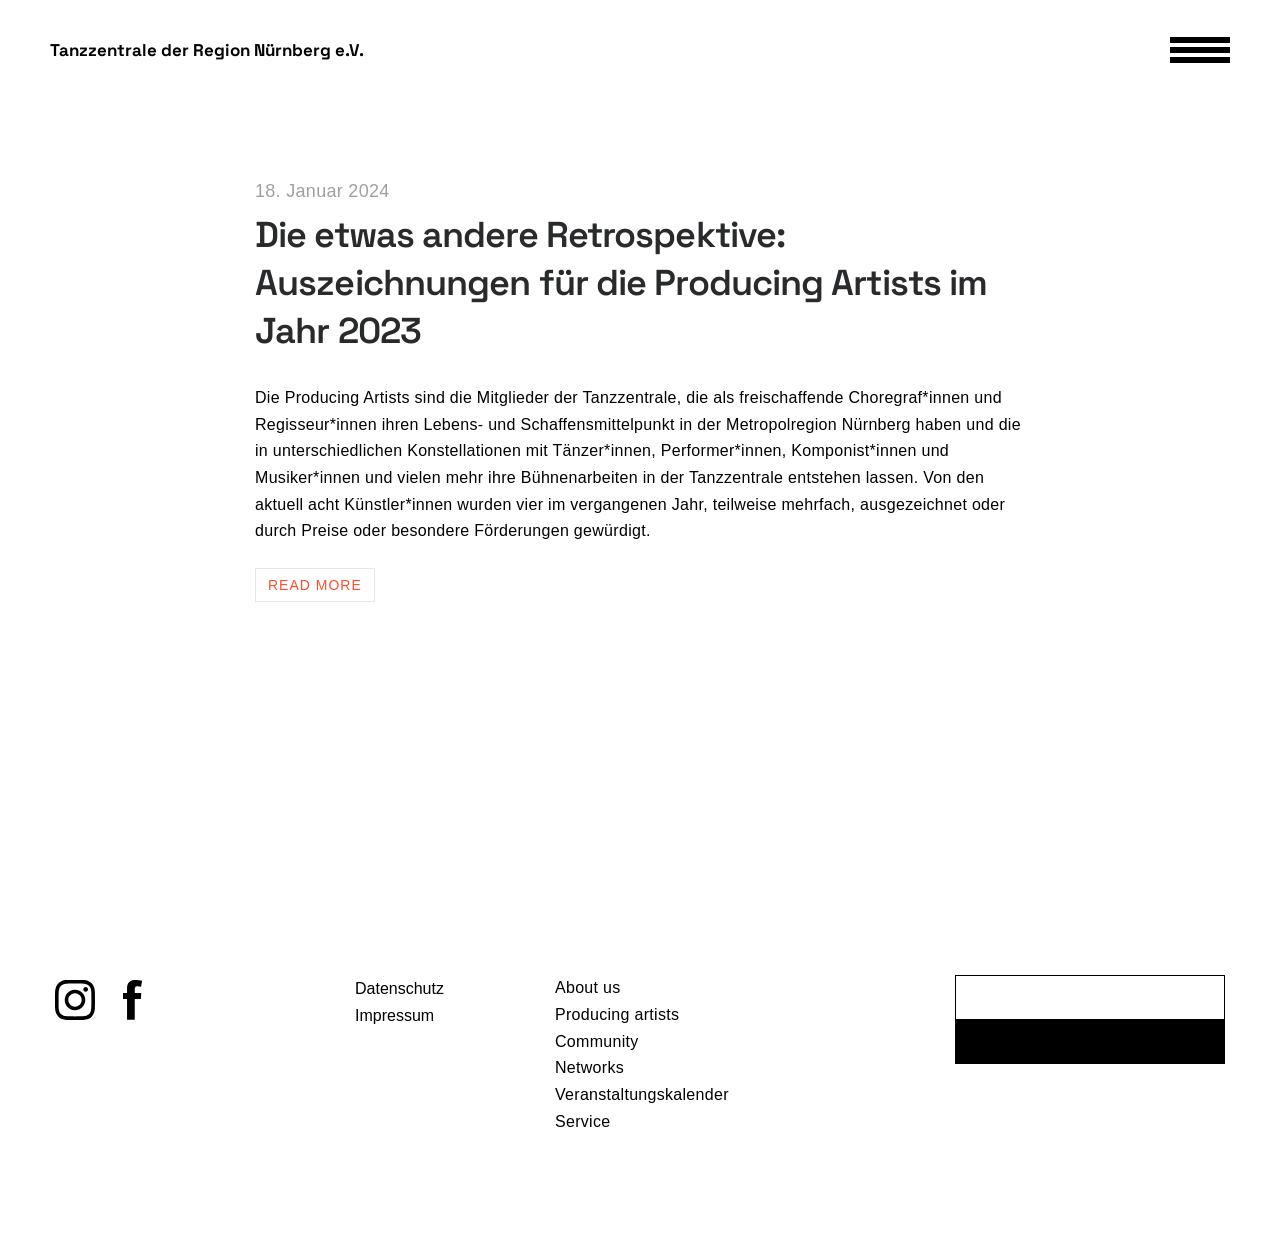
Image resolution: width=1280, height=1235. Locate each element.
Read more (315, 585)
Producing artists (617, 1018)
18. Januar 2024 (322, 191)
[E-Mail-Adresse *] (1090, 1002)
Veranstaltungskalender (642, 1098)
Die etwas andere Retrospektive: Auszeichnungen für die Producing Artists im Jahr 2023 (621, 283)
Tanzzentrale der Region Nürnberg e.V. (207, 50)
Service (582, 1125)
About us (588, 992)
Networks (589, 1072)
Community (597, 1045)
